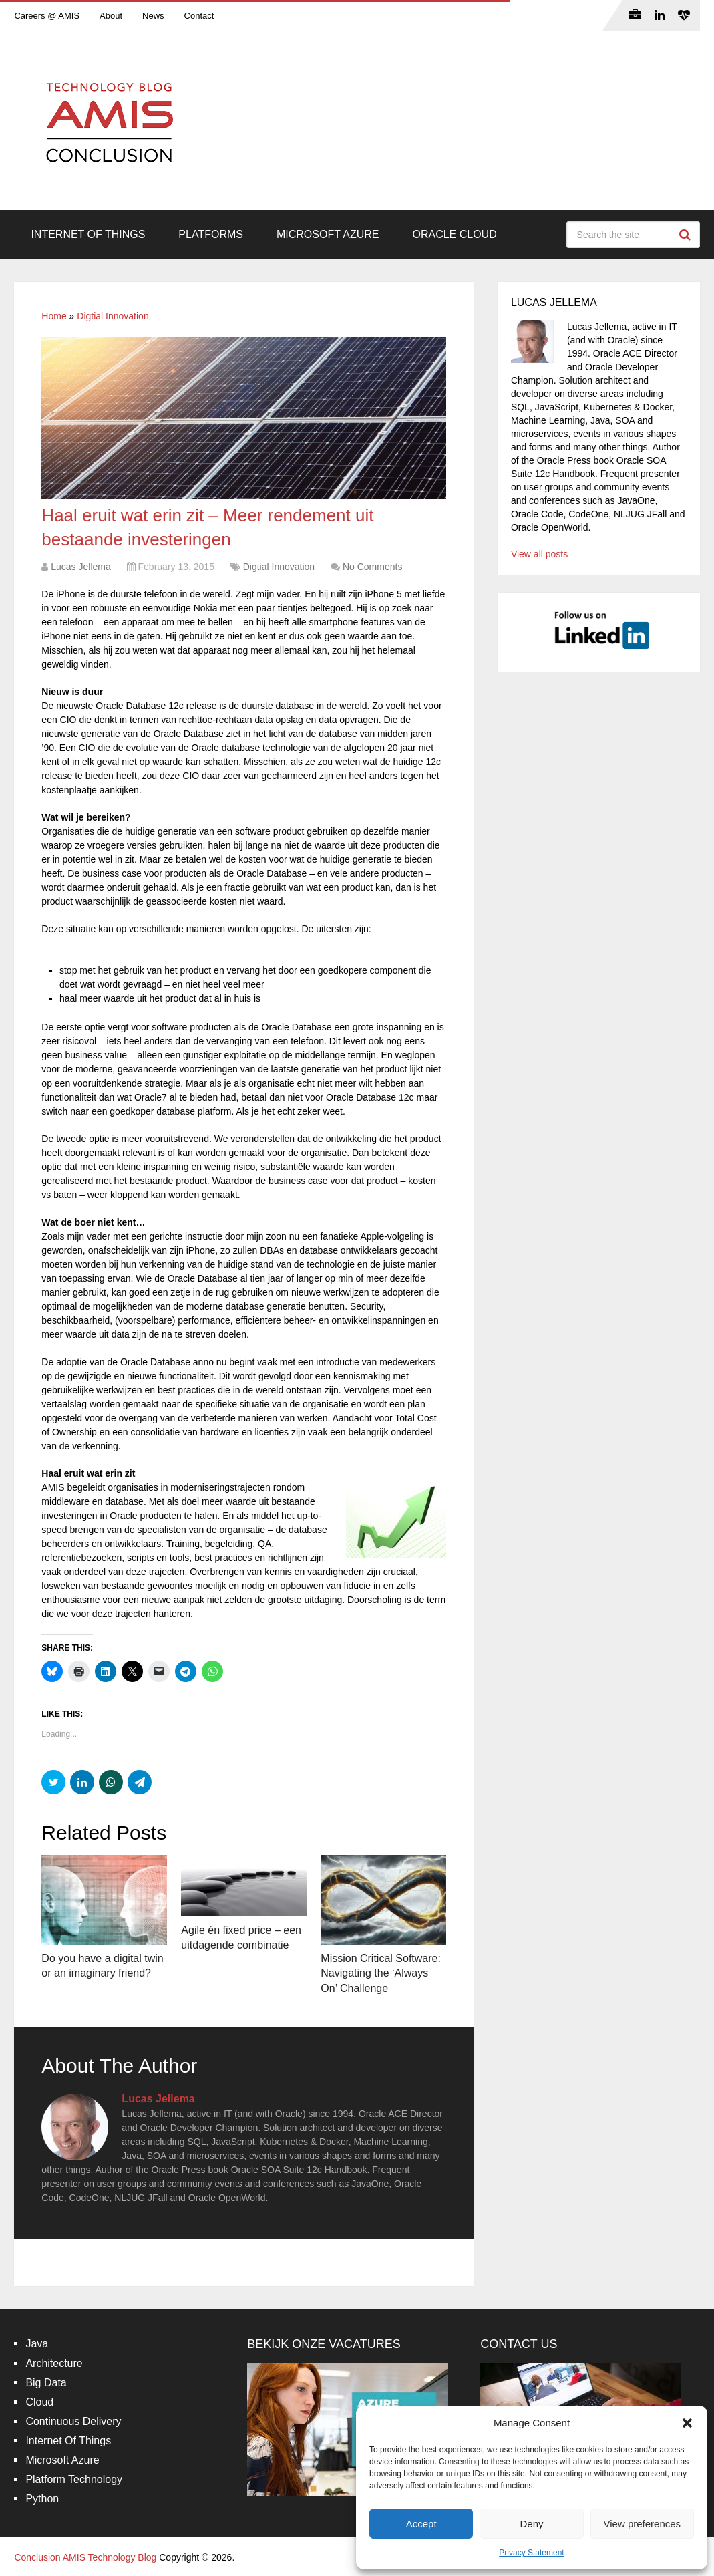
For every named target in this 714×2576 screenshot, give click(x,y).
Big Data (45, 2382)
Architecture (53, 2363)
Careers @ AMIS (46, 16)
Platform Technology (73, 2479)
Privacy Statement (531, 2552)
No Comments (372, 566)
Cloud (39, 2402)
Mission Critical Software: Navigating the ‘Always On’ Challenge (381, 1973)
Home (53, 316)
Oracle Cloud (454, 234)
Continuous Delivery (73, 2421)
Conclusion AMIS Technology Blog (85, 2557)
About (111, 16)
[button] (687, 2423)
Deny (531, 2523)
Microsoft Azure (328, 234)
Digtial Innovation (112, 316)
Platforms (210, 234)
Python (42, 2499)
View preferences (642, 2523)
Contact (199, 16)
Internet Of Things (88, 234)
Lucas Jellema (81, 566)
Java (36, 2343)
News (153, 16)
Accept (421, 2523)
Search (686, 234)
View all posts (539, 554)
